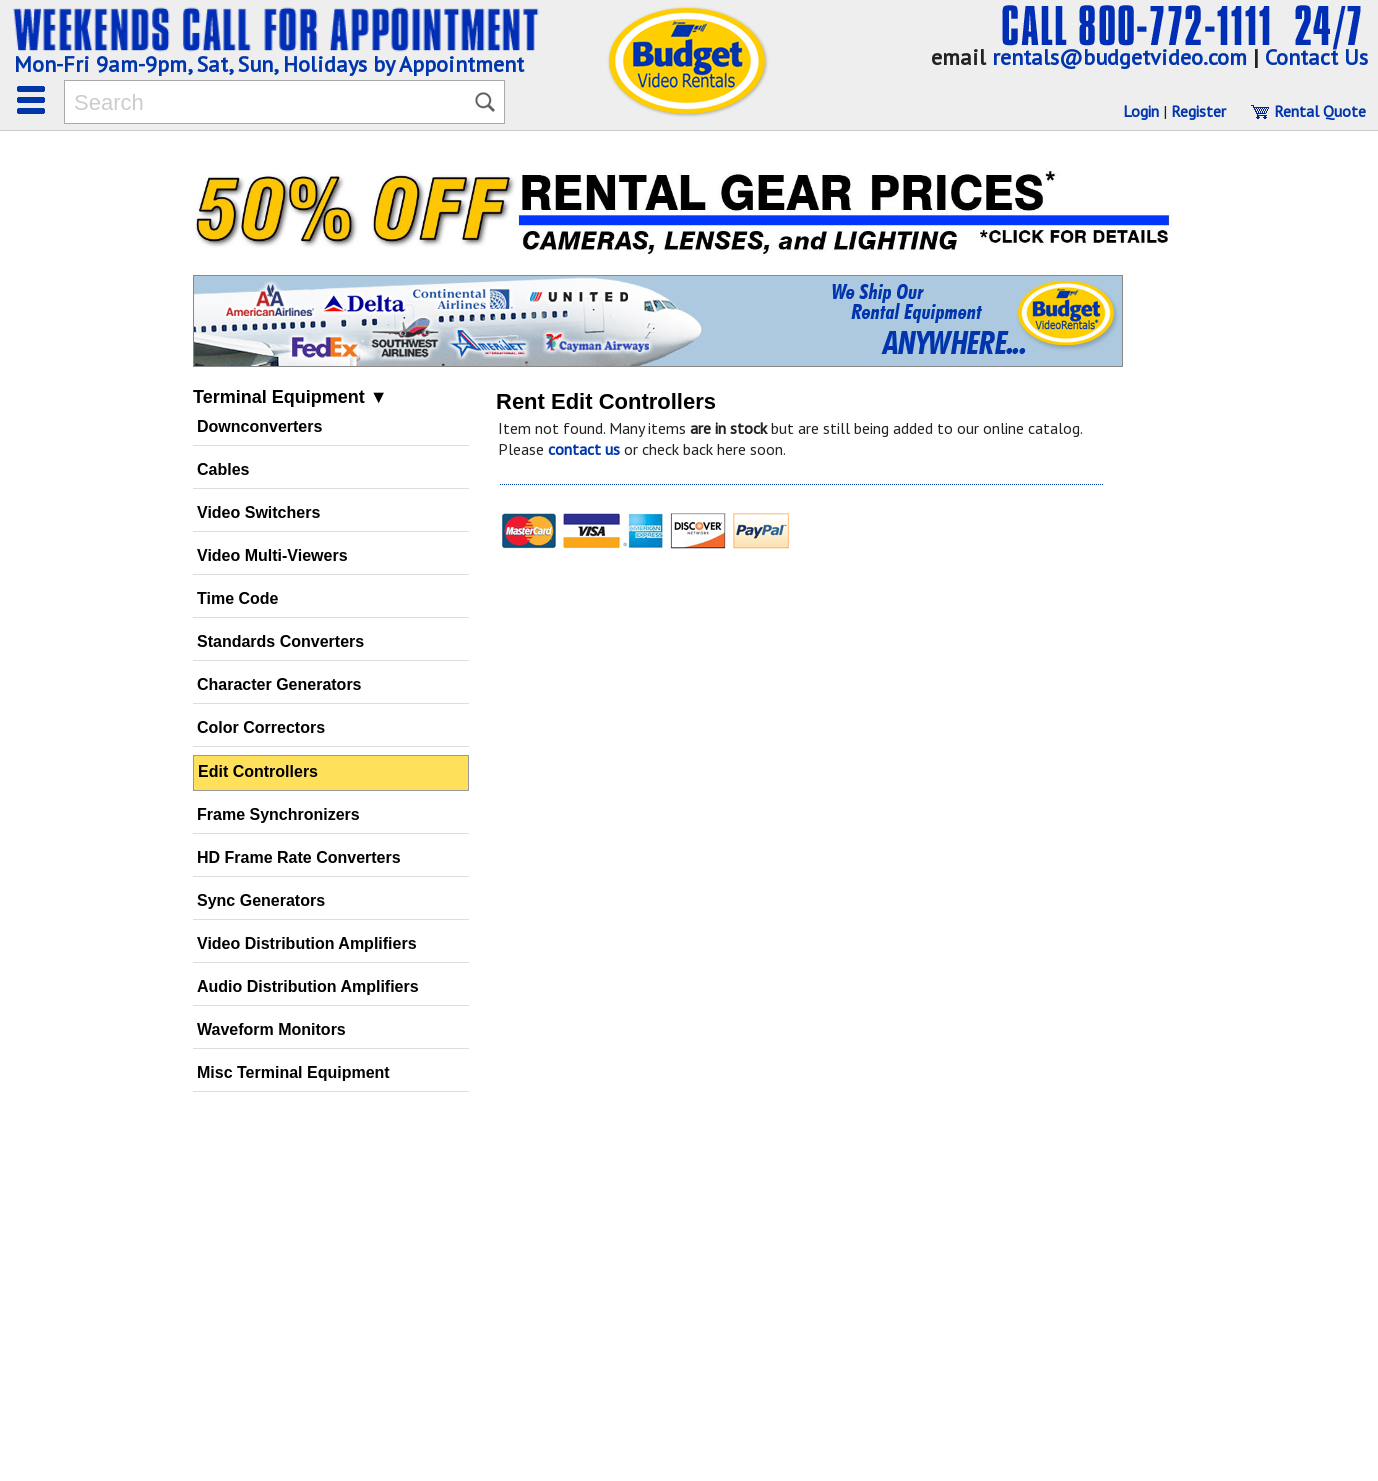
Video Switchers (258, 512)
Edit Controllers (258, 771)
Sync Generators (261, 900)
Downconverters (259, 426)
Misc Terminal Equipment (293, 1072)
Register (1198, 111)
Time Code (238, 598)
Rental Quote (1308, 111)
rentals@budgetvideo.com (1119, 57)
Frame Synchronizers (278, 814)
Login (1141, 111)
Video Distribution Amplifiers (307, 943)
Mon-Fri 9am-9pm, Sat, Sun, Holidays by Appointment (269, 64)
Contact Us (1316, 57)
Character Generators (279, 684)
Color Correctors (261, 727)
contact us (584, 449)
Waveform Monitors (271, 1029)
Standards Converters (280, 641)
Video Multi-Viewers (272, 555)
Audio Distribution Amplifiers (308, 986)
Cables (223, 469)
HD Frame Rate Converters (299, 857)
